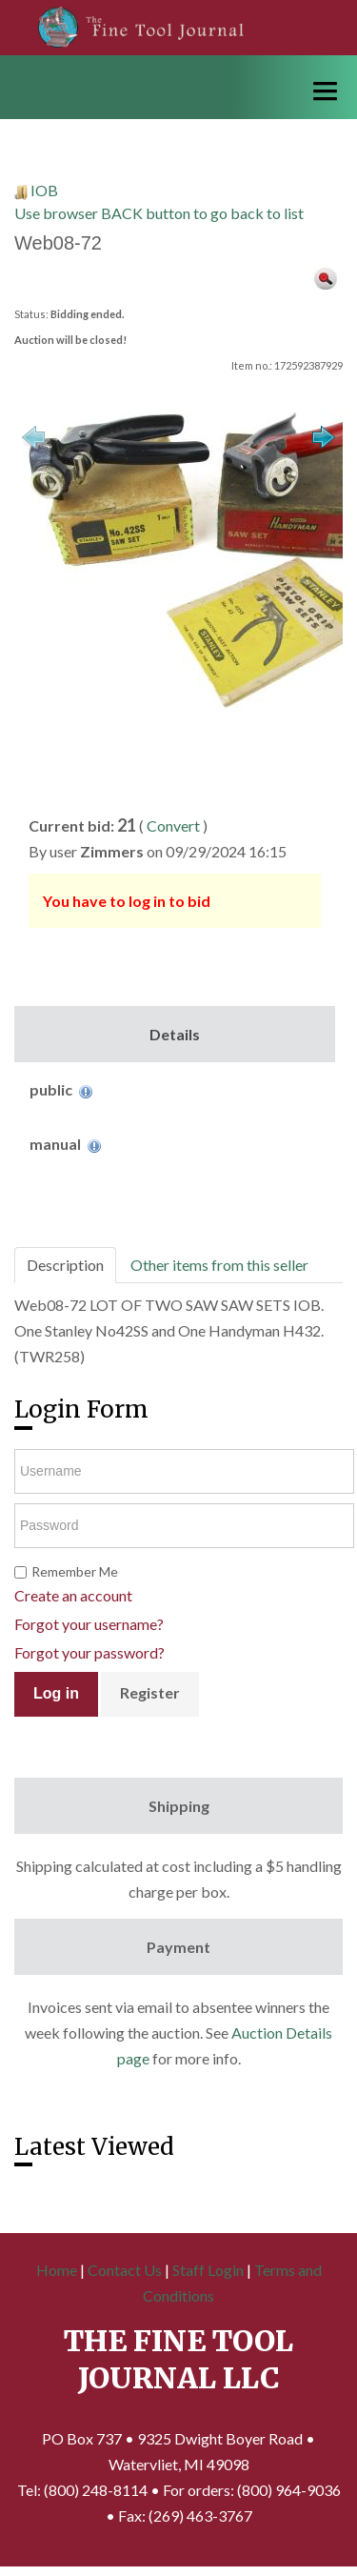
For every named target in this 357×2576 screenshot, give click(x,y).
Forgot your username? (89, 1624)
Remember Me (74, 1571)
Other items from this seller (219, 1265)
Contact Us (125, 2270)
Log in (56, 1693)
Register (150, 1692)
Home (56, 2270)
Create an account (73, 1595)
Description (65, 1265)
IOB (44, 190)
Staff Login (208, 2270)
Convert (173, 825)
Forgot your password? (89, 1652)
